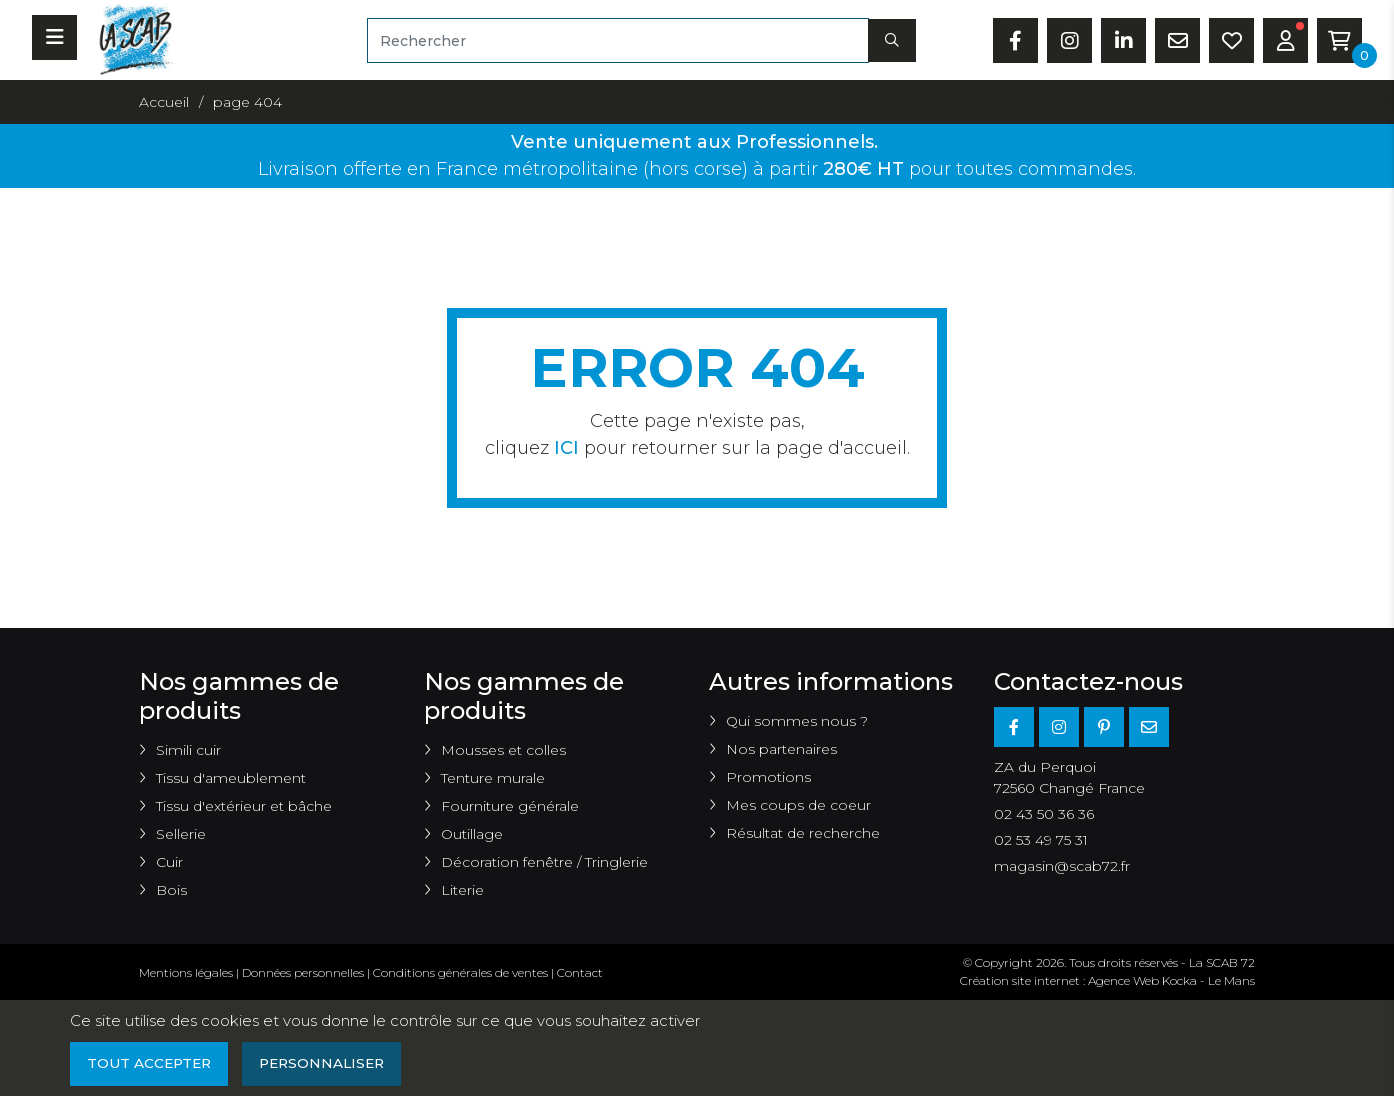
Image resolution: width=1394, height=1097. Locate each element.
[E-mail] (1149, 727)
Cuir (169, 862)
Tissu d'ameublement (231, 778)
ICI (566, 448)
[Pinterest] (1104, 727)
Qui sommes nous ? (797, 721)
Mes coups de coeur (798, 805)
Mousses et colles (503, 750)
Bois (171, 890)
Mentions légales (186, 972)
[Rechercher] (618, 40)
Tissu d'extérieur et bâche (244, 806)
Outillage (472, 834)
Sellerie (181, 834)
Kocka (1179, 980)
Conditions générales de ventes (460, 972)
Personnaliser (328, 1064)
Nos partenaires (781, 749)
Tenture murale (493, 778)
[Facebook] (1014, 727)
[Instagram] (1059, 727)
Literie (462, 890)
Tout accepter (151, 1064)
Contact (580, 972)
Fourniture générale (510, 806)
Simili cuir (188, 750)
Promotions (768, 777)
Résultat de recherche (803, 833)
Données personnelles (303, 972)
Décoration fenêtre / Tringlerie (544, 862)
